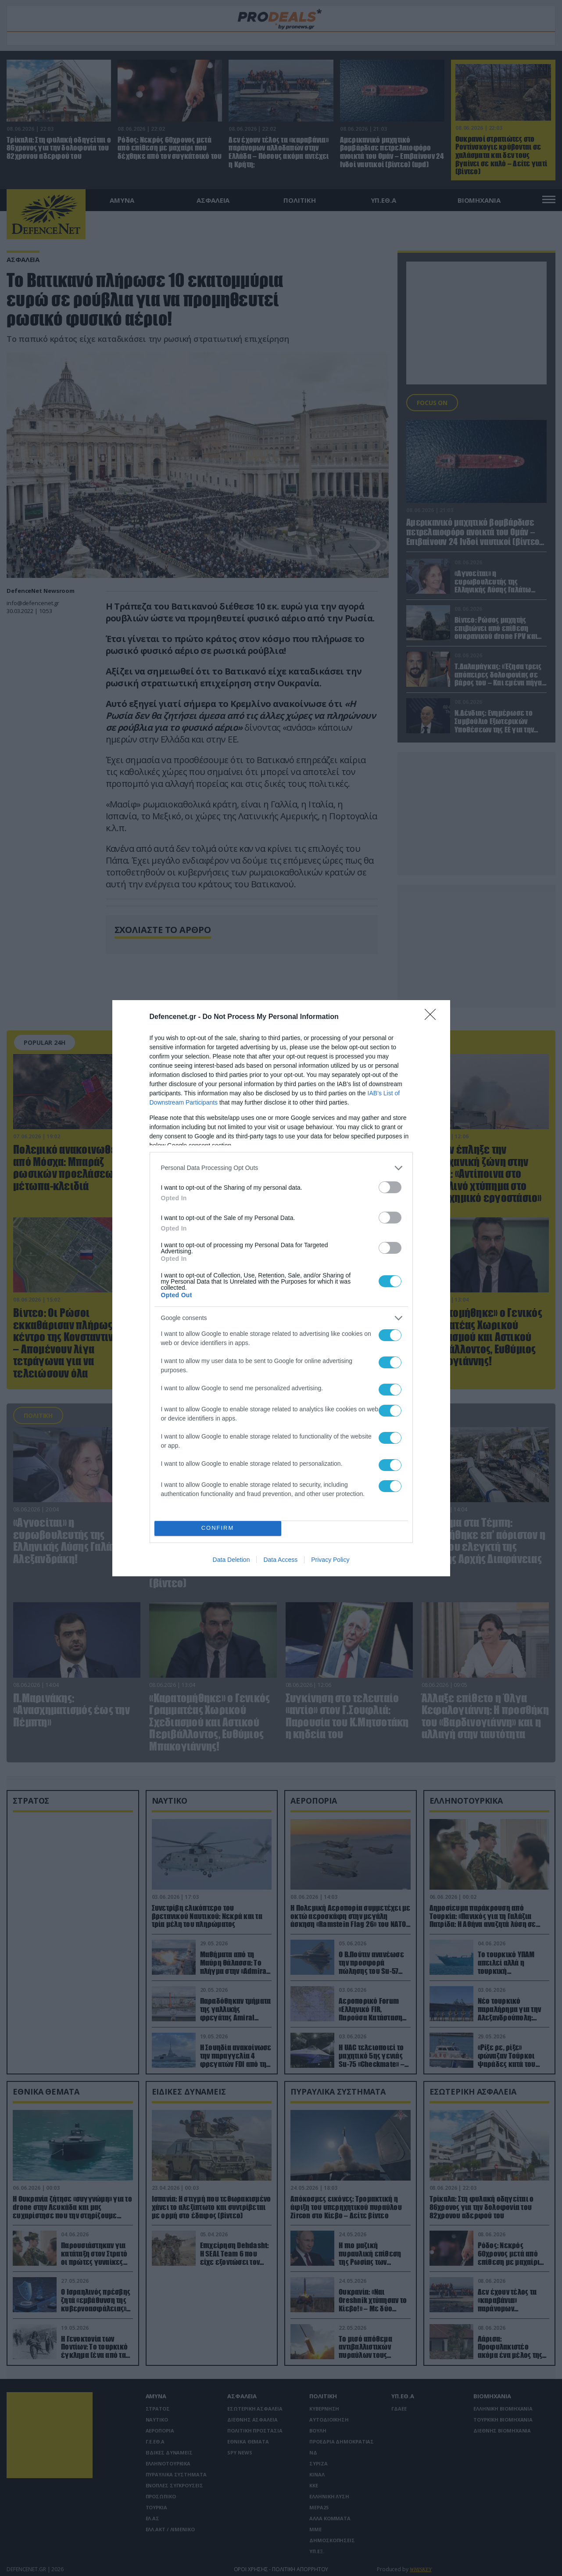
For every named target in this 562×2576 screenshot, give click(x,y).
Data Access (280, 1559)
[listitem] (281, 1168)
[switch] (390, 1187)
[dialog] (281, 1288)
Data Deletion (231, 1559)
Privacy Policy (330, 1559)
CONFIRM (217, 1528)
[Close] (433, 1017)
